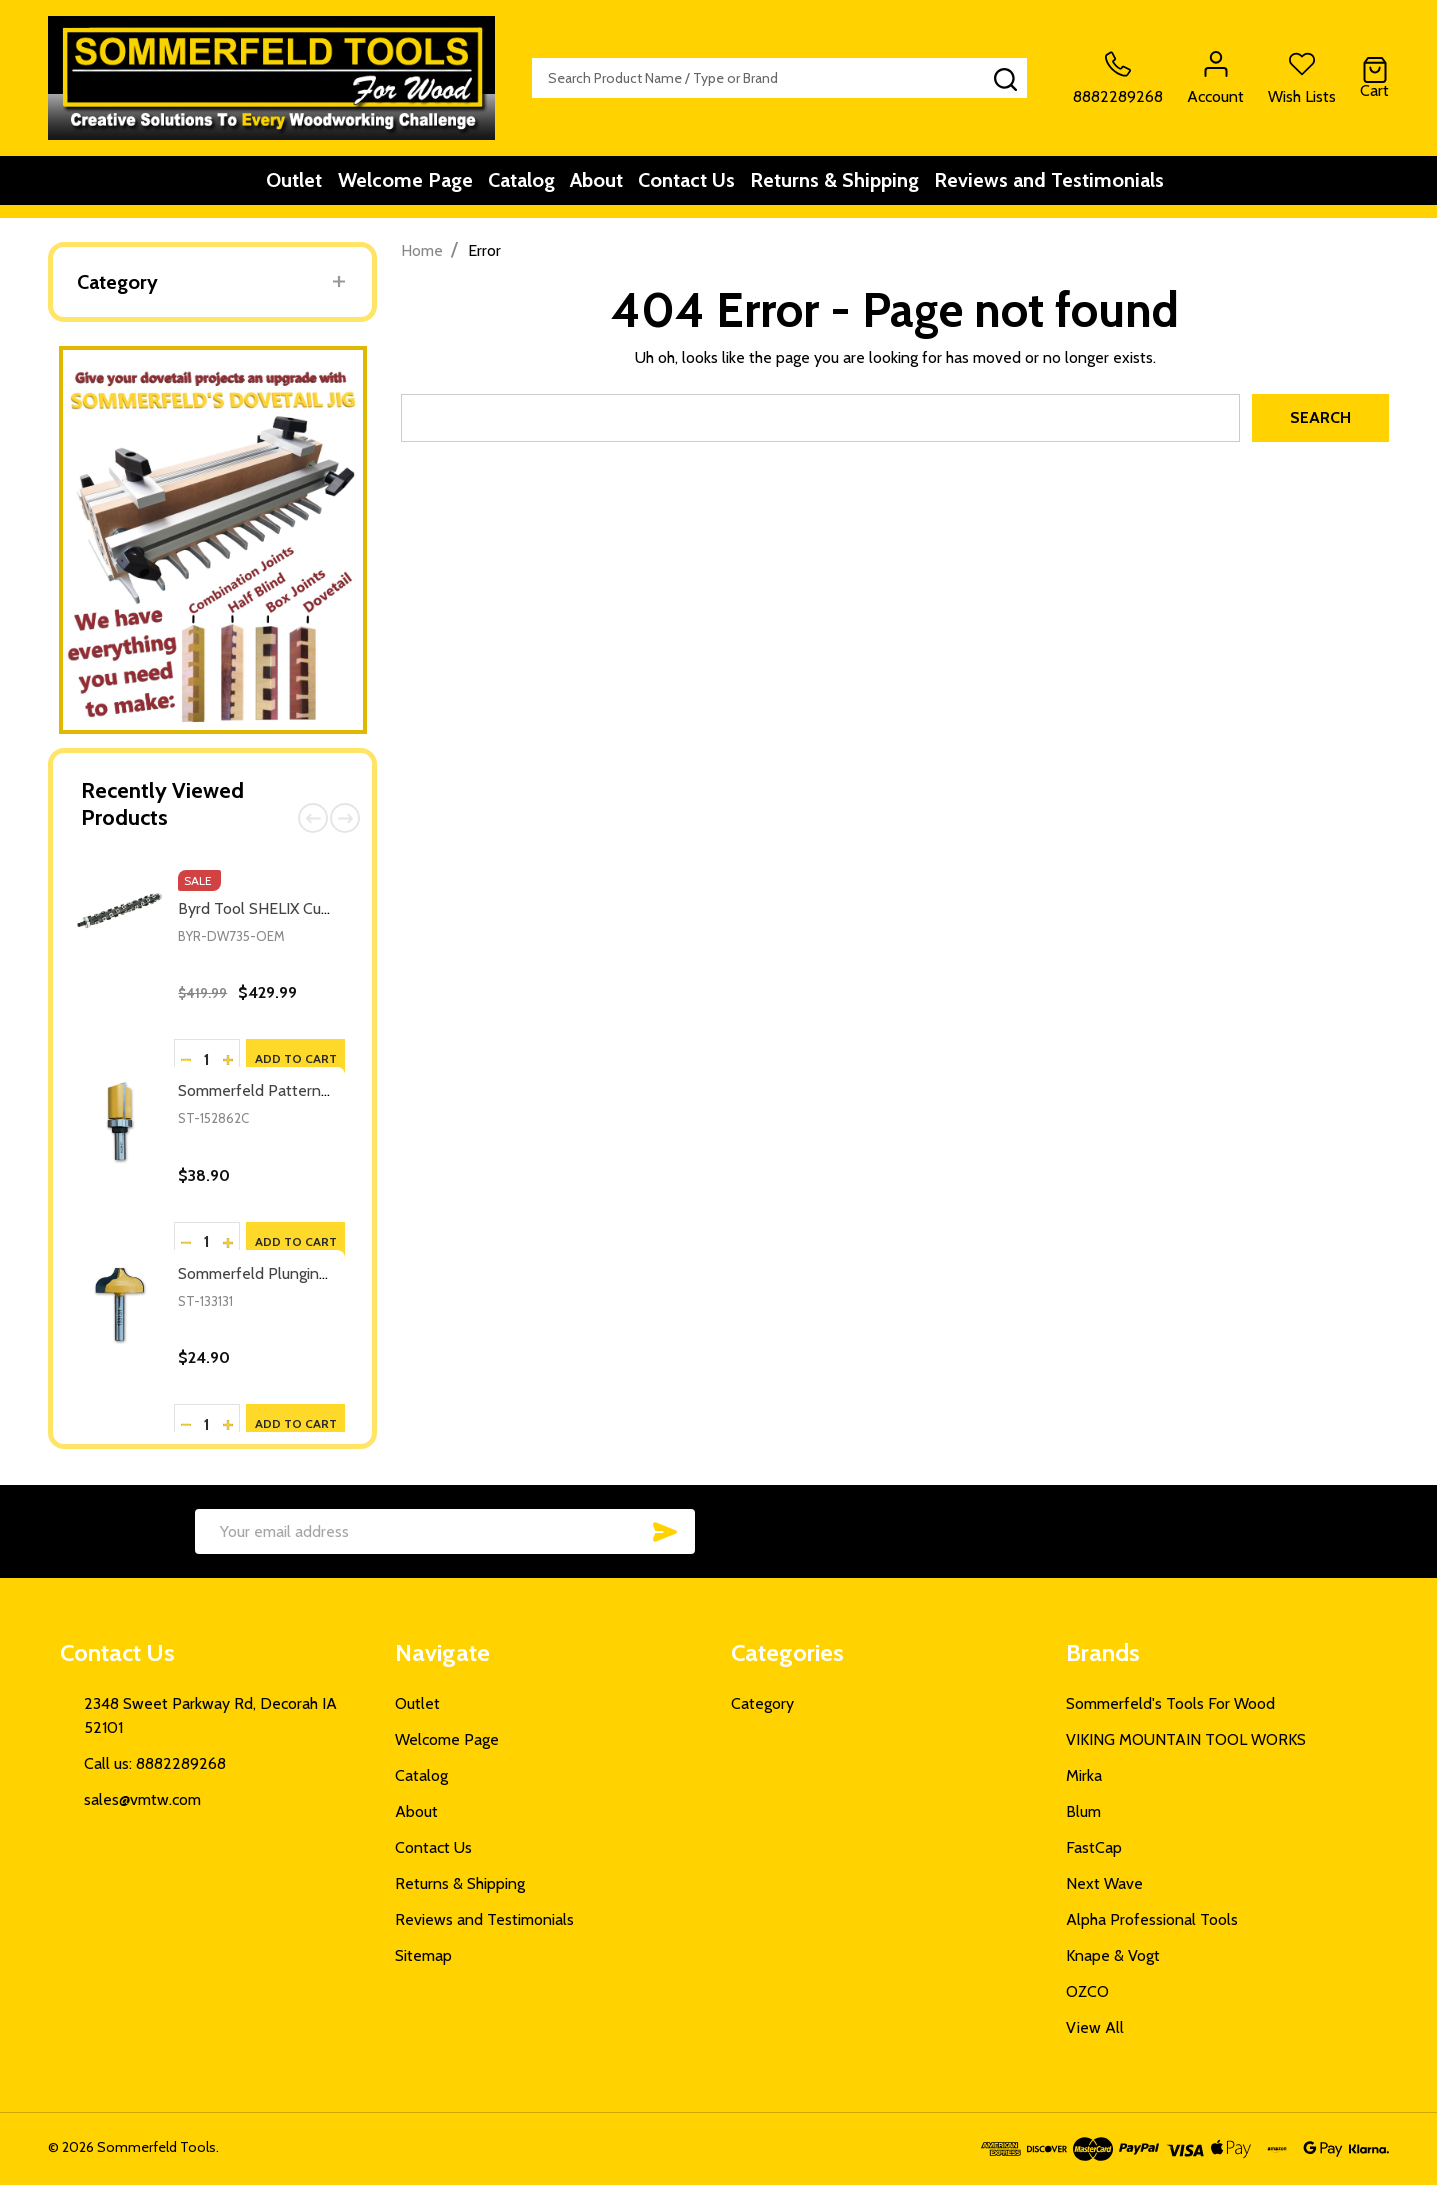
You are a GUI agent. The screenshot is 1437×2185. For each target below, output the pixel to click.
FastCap (1094, 1847)
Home (422, 250)
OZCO (1087, 1991)
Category (117, 282)
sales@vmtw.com (142, 1799)
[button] (213, 540)
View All (1095, 2027)
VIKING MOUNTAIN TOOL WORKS (1186, 1739)
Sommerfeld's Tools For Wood (1170, 1703)
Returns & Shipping (863, 187)
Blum (1083, 1811)
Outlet (259, 187)
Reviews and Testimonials (1091, 187)
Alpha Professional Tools (1152, 1919)
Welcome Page (382, 187)
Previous (313, 818)
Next (345, 818)
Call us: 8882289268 (155, 1763)
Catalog (511, 187)
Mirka (1084, 1775)
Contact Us (702, 187)
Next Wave (1104, 1883)
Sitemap (423, 1955)
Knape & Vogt (1113, 1955)
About (599, 187)
